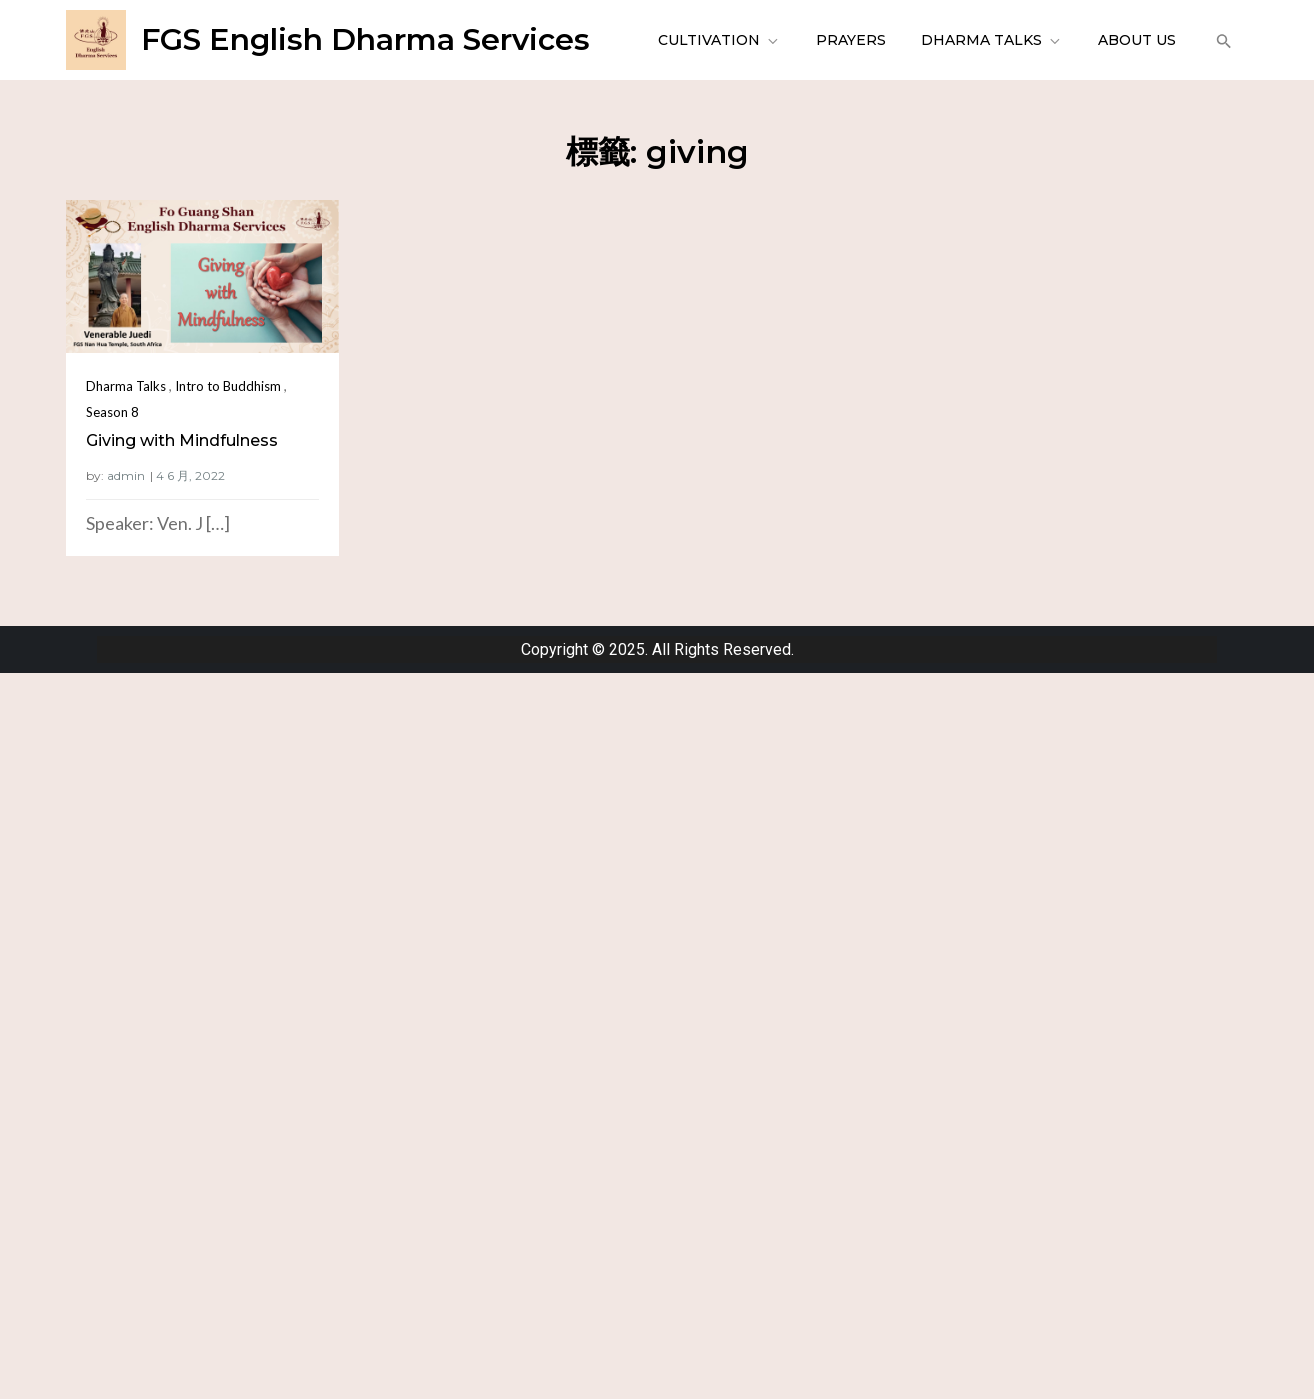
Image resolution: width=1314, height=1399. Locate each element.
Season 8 (112, 412)
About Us (1137, 40)
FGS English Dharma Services (365, 39)
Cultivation (719, 40)
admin (126, 475)
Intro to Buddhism (228, 386)
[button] (1221, 40)
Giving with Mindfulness (182, 440)
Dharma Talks (992, 40)
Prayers (851, 40)
